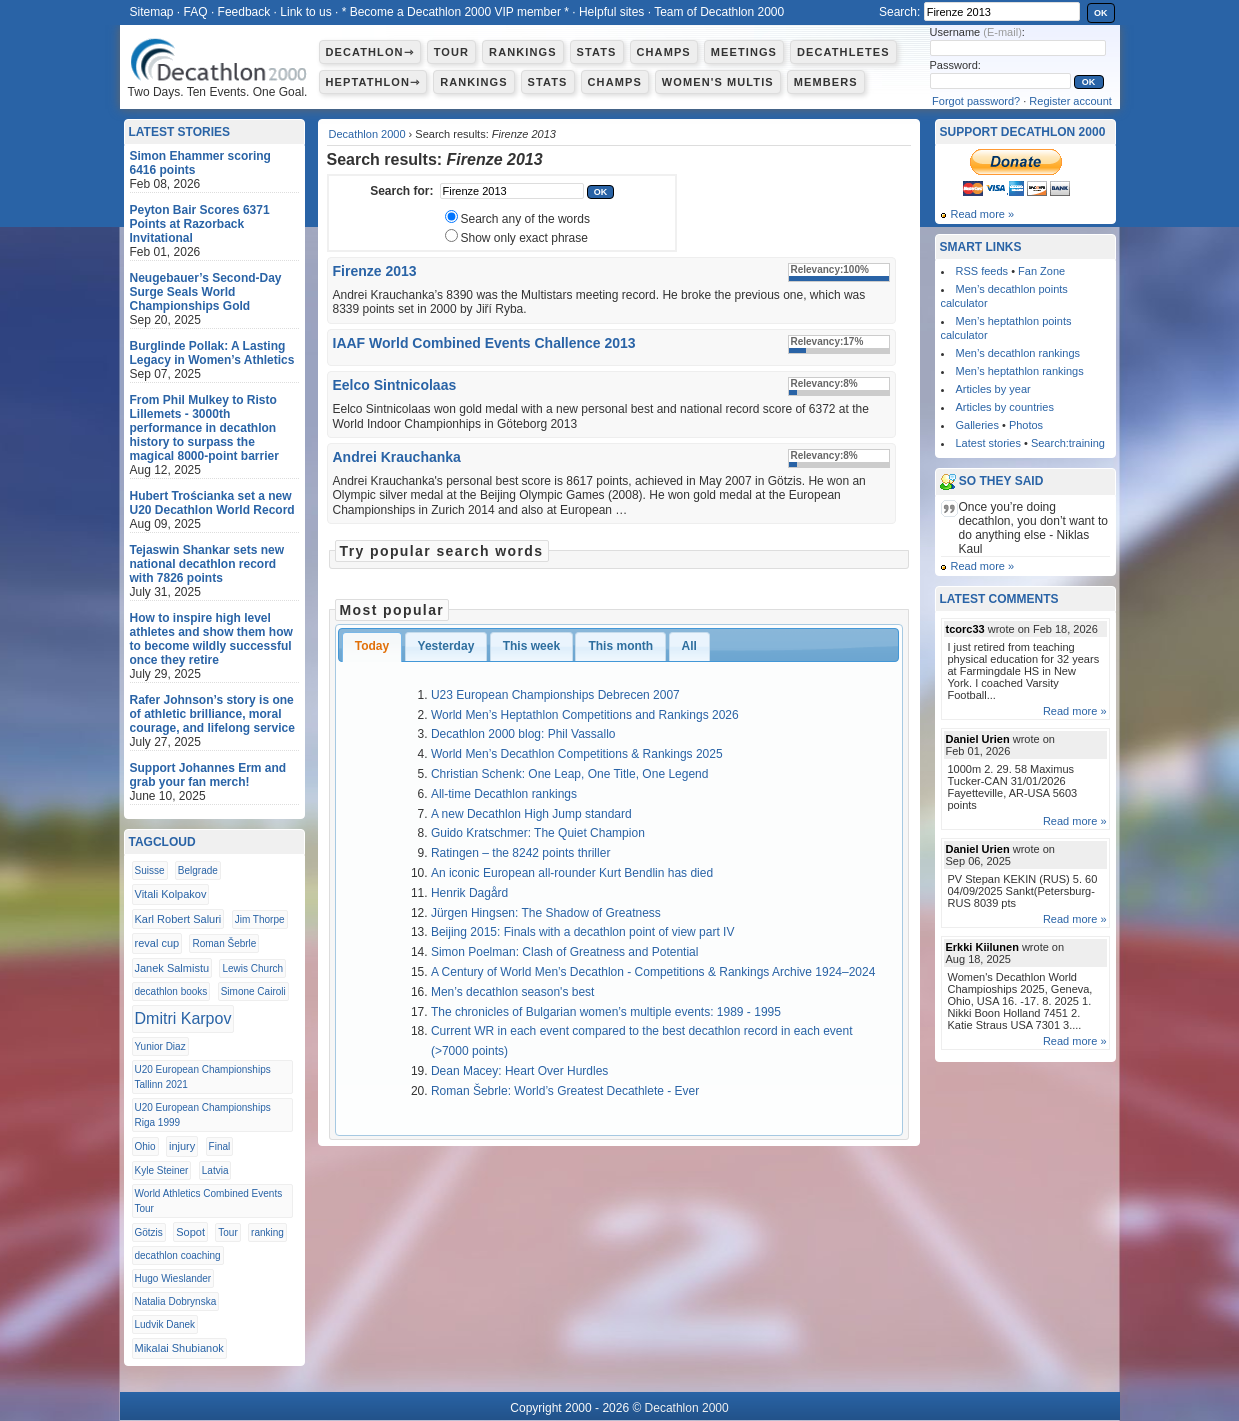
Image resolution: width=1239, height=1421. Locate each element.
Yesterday (446, 646)
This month (620, 646)
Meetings (744, 52)
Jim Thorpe (260, 919)
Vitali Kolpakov (171, 894)
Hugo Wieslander (173, 1278)
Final (220, 1146)
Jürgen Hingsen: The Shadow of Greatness (546, 913)
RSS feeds (982, 271)
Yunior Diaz (160, 1046)
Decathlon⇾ (370, 52)
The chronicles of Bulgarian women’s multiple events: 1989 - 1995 (606, 1012)
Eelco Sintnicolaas (395, 385)
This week (531, 646)
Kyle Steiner (162, 1170)
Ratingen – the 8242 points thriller (520, 853)
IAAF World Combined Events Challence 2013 (484, 343)
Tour (451, 52)
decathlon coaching (178, 1255)
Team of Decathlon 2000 (719, 12)
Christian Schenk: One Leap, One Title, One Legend (570, 774)
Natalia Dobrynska (176, 1301)
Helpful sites (611, 12)
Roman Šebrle (224, 943)
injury (182, 1146)
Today (372, 646)
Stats (597, 52)
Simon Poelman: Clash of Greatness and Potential (564, 952)
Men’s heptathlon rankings (1020, 371)
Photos (1026, 425)
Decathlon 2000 (367, 134)
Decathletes (843, 52)
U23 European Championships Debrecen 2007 (555, 695)
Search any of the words (525, 219)
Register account (1070, 101)
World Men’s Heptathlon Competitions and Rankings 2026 (585, 715)
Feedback (244, 12)
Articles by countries (1005, 407)
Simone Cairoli (253, 991)
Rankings (522, 52)
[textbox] (512, 191)
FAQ (196, 12)
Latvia (215, 1170)
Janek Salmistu (172, 968)
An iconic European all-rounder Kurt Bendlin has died (572, 873)
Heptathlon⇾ (373, 82)
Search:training (1068, 443)
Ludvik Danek (165, 1324)
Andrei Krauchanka (397, 457)
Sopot (190, 1232)
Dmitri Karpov (183, 1018)
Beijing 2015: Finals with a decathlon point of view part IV (583, 932)
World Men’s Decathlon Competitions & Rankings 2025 (577, 754)
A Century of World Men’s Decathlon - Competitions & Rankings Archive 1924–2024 (653, 972)
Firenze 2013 (375, 271)
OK (1101, 13)
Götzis (149, 1232)
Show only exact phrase (524, 238)
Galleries (977, 425)
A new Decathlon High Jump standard (531, 814)
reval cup (157, 943)
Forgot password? (976, 101)
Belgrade (198, 870)
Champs (664, 52)
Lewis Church (252, 968)
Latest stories (988, 443)
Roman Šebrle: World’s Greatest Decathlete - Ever (565, 1091)
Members (826, 82)
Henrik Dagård (469, 893)
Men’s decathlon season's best (513, 992)
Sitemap (152, 12)
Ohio (145, 1146)
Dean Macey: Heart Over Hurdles (519, 1071)
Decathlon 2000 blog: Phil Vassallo (523, 734)
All (689, 646)
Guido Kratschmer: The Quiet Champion (538, 833)
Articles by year (993, 389)
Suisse (150, 870)
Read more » (983, 214)
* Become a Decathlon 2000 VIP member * (455, 12)
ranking (267, 1232)
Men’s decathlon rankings (1018, 353)
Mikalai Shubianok (179, 1348)
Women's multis (718, 82)
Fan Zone (1041, 271)
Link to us (305, 12)
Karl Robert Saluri (178, 919)
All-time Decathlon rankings (504, 794)
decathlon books (171, 991)
